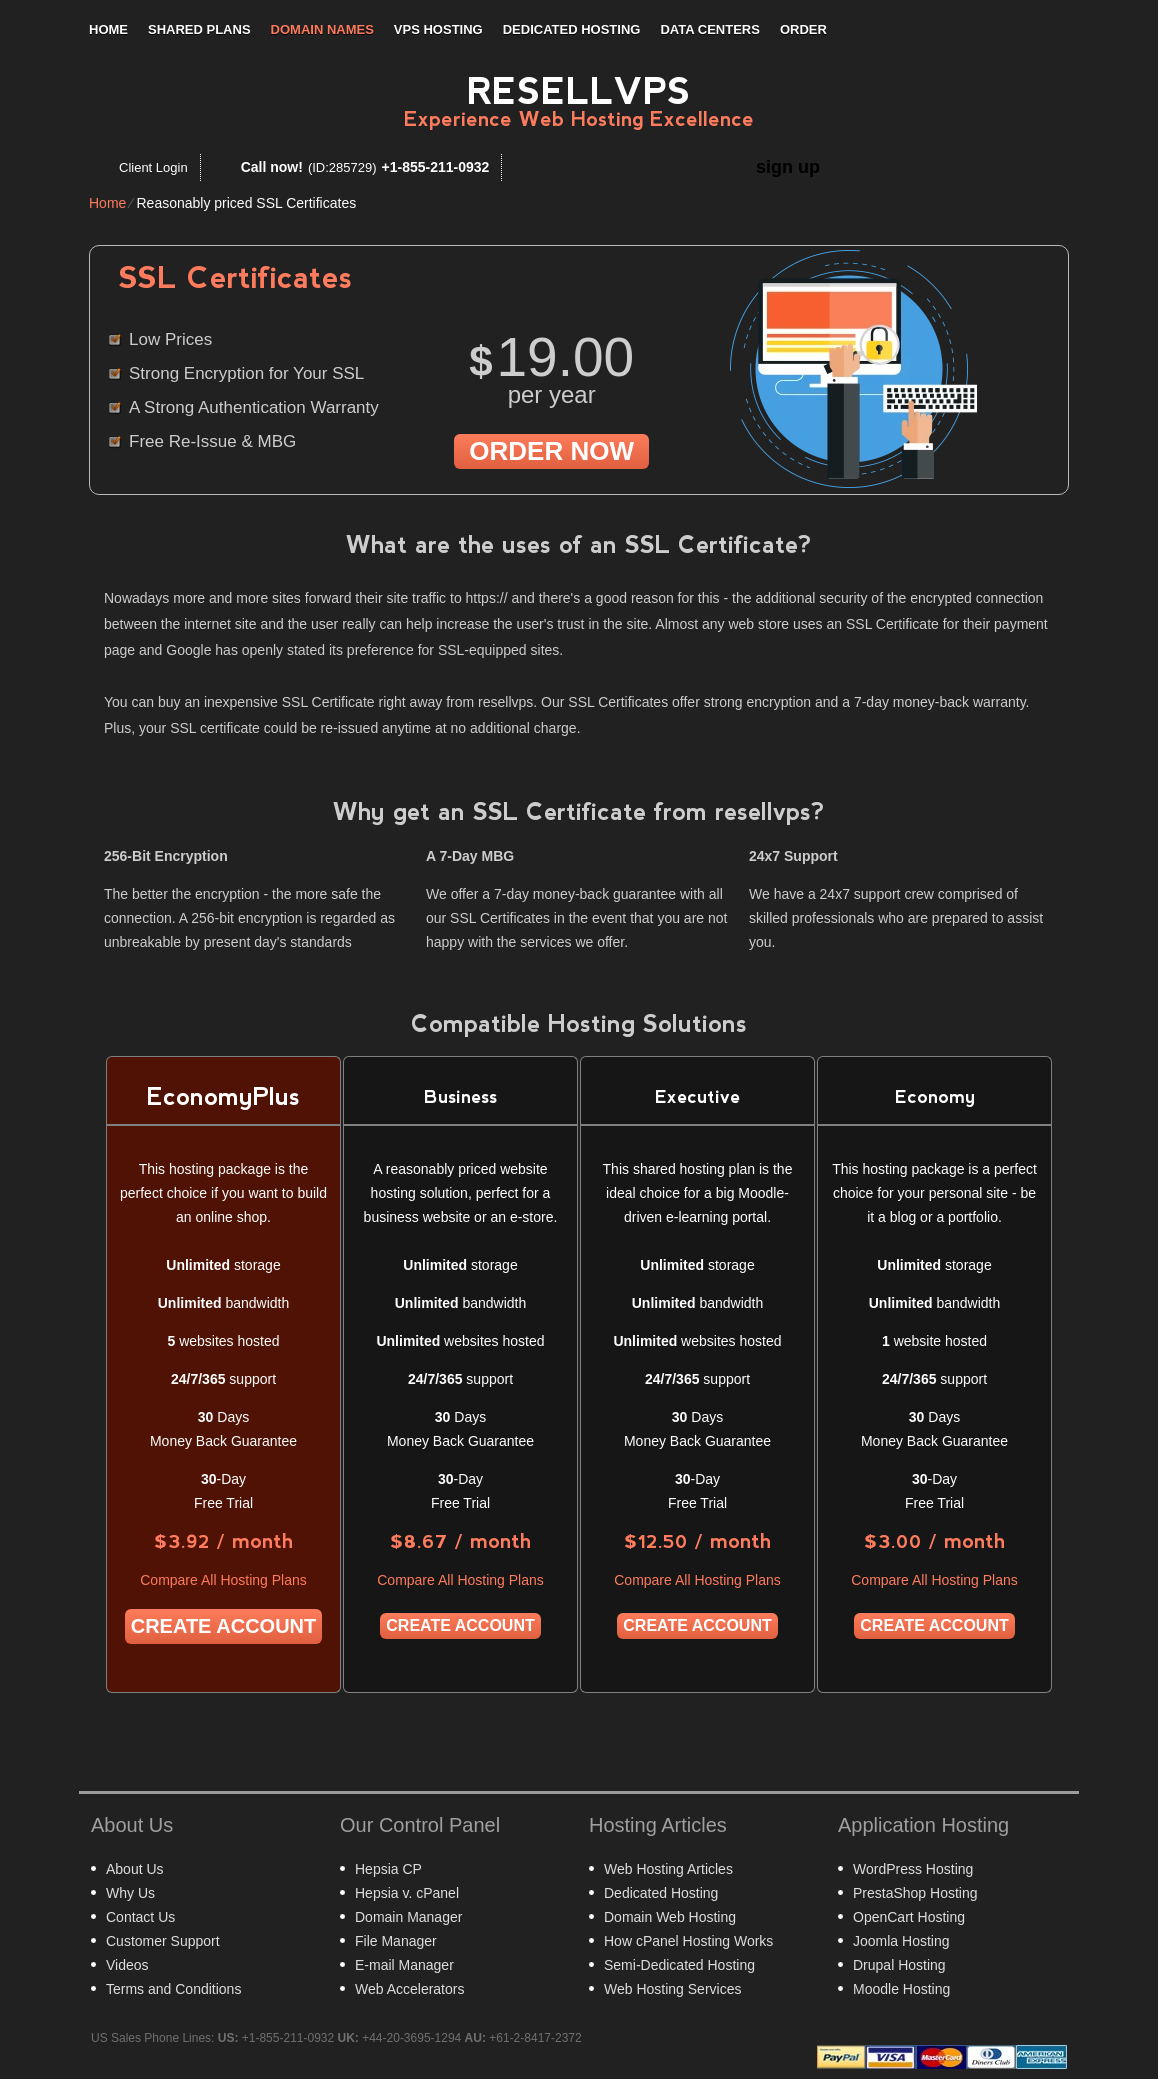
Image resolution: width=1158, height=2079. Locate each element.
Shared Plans (199, 29)
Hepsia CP (388, 1869)
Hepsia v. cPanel (407, 1893)
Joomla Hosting (901, 1941)
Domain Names (322, 29)
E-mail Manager (404, 1965)
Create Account (224, 1626)
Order (803, 29)
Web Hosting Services (672, 1989)
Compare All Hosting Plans (223, 1580)
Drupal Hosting (899, 1965)
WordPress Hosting (913, 1869)
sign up (788, 167)
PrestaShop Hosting (915, 1893)
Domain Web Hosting (670, 1917)
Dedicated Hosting (572, 29)
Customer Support (163, 1941)
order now (551, 451)
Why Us (130, 1893)
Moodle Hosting (901, 1989)
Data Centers (709, 29)
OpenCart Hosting (909, 1917)
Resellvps (579, 91)
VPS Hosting (438, 29)
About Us (135, 1869)
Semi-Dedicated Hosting (679, 1965)
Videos (127, 1965)
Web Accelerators (409, 1989)
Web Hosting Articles (668, 1869)
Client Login (153, 167)
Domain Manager (408, 1917)
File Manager (396, 1941)
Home (108, 29)
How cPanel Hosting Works (688, 1941)
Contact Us (140, 1917)
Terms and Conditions (173, 1989)
